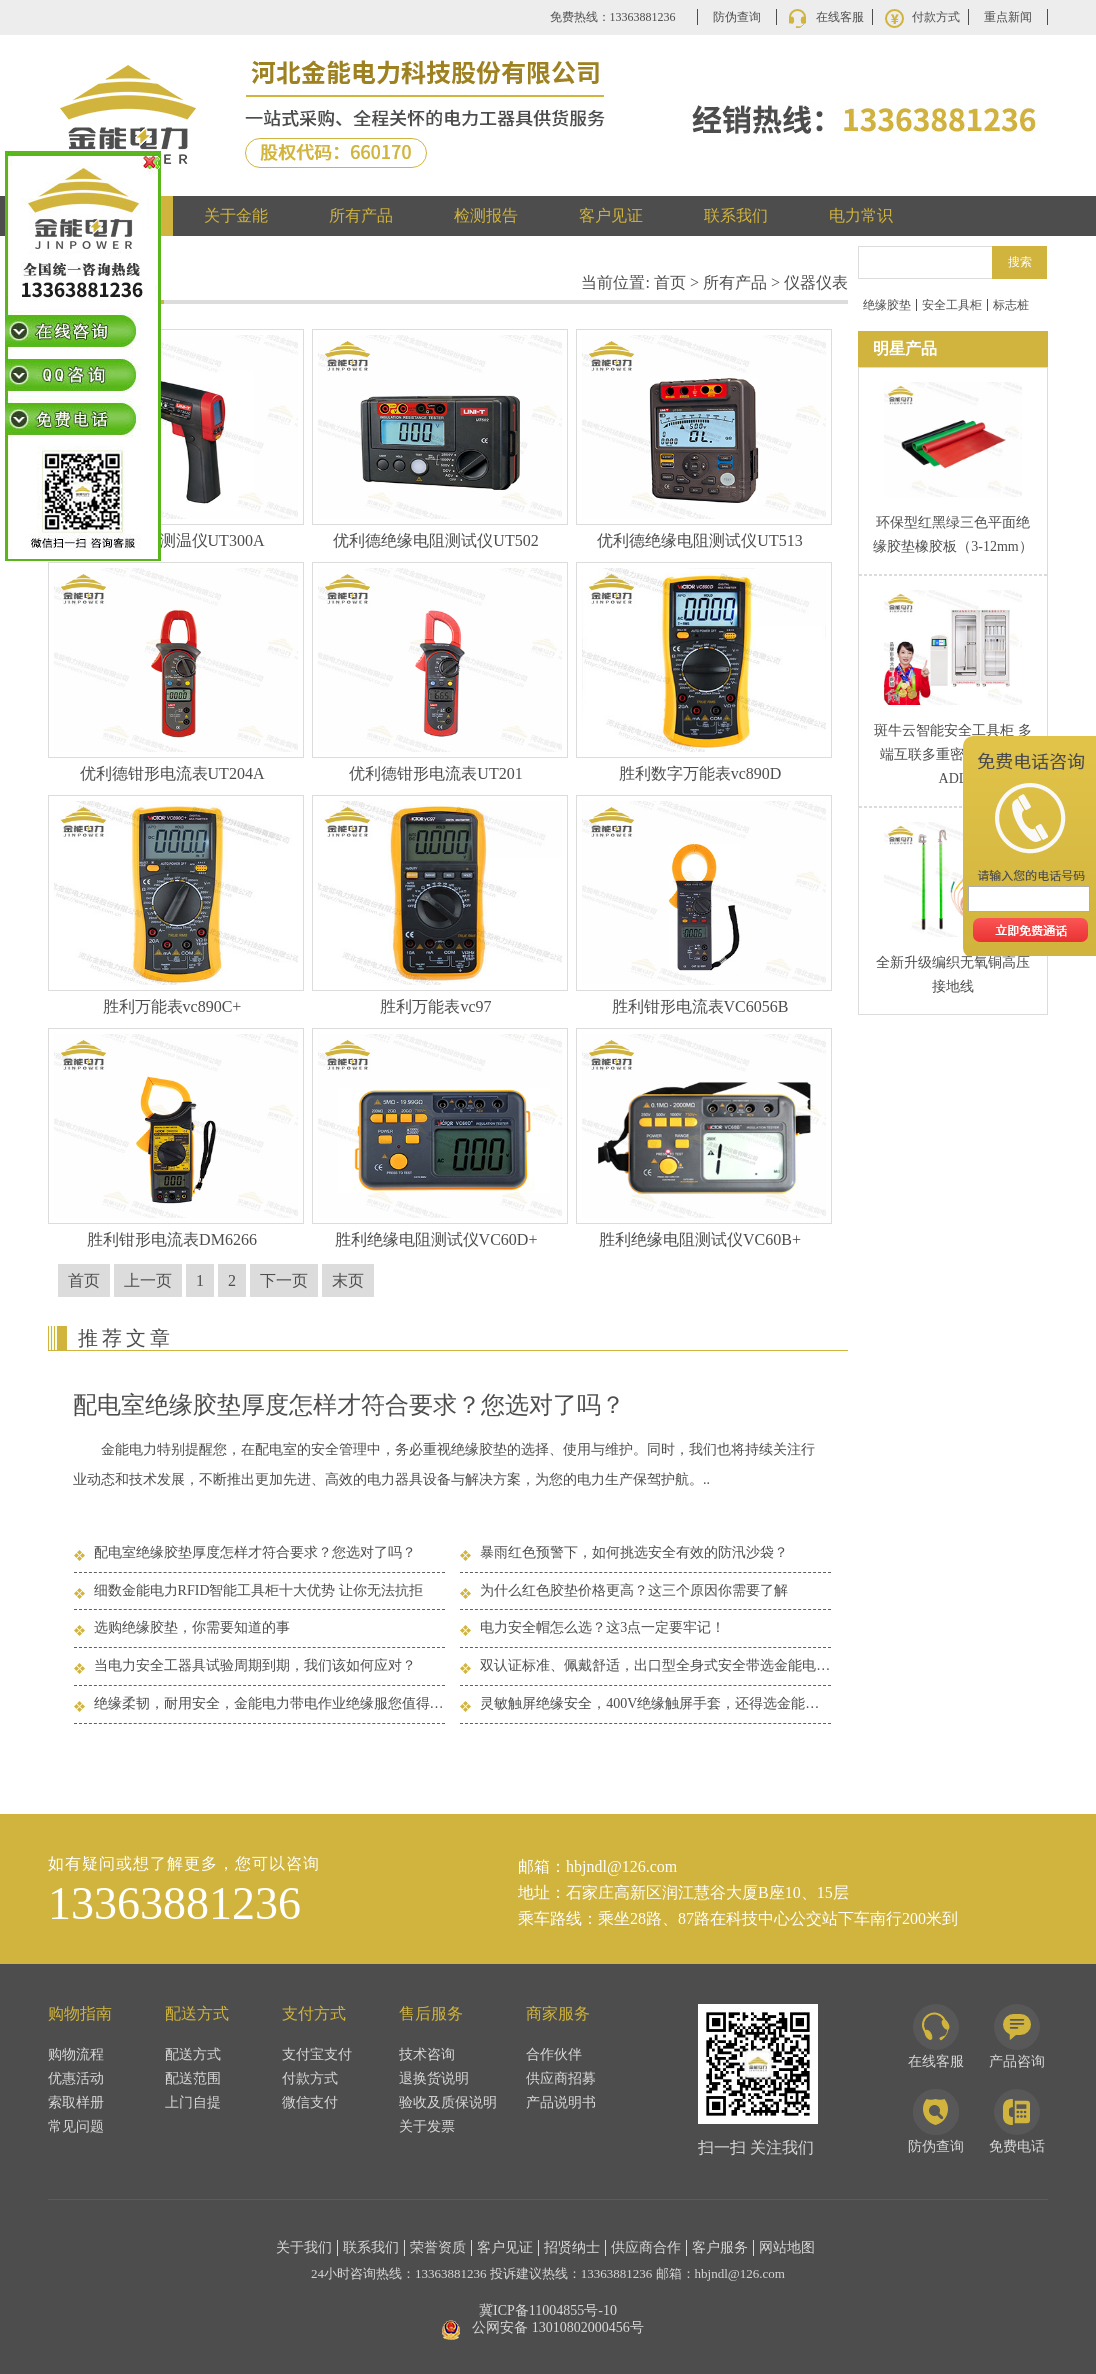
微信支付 (310, 2102)
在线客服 (840, 17)
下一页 (284, 1280)
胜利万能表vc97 (435, 1006)
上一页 (148, 1280)
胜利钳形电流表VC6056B (700, 1006)
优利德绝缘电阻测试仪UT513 (699, 540)
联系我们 (736, 215)
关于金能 (236, 215)
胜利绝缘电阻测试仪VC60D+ (436, 1239)
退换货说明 (434, 2078)
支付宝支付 (317, 2054)
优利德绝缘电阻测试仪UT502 (435, 540)
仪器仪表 (816, 282)
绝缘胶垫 (887, 305)
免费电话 (1017, 2121)
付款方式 (936, 17)
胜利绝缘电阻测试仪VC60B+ (700, 1239)
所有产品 (361, 215)
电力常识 (861, 215)
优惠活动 (76, 2078)
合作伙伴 (554, 2054)
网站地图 (787, 2247)
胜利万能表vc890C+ (172, 1006)
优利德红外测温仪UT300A (172, 540)
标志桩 (1011, 305)
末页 (348, 1280)
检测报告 (486, 215)
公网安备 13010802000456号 (558, 2327)
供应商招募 (561, 2078)
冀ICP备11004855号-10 (548, 2310)
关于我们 (304, 2247)
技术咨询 (427, 2054)
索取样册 (76, 2102)
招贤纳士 (572, 2247)
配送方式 (193, 2054)
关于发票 (427, 2126)
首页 (670, 282)
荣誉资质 (438, 2247)
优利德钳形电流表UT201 (435, 773)
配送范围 (193, 2078)
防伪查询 (737, 17)
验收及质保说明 (448, 2102)
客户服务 (720, 2247)
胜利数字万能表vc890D (700, 773)
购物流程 (76, 2054)
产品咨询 (1017, 2036)
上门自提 (193, 2102)
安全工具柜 (952, 305)
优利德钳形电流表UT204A (172, 773)
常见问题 (76, 2126)
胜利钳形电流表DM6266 (172, 1239)
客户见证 (611, 215)
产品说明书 (561, 2102)
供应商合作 (646, 2247)
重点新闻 (1008, 17)
